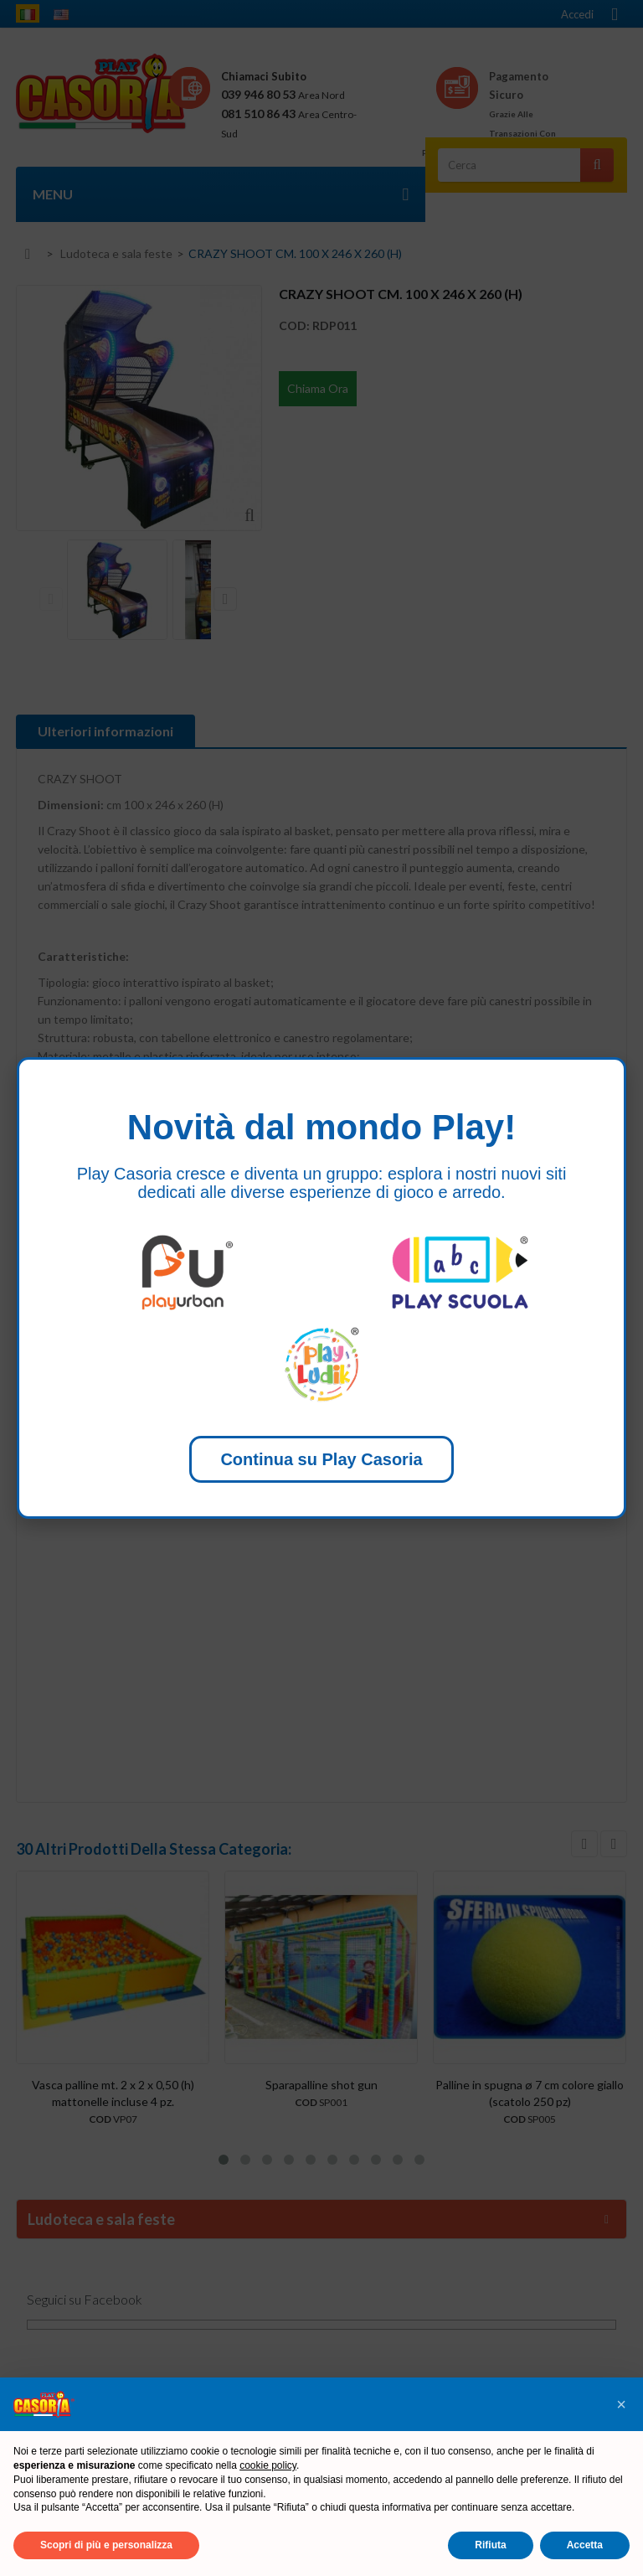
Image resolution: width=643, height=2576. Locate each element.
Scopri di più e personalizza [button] (106, 2545)
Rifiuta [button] (490, 2545)
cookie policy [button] (267, 2465)
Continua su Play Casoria (321, 1459)
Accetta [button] (585, 2545)
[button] (621, 2404)
